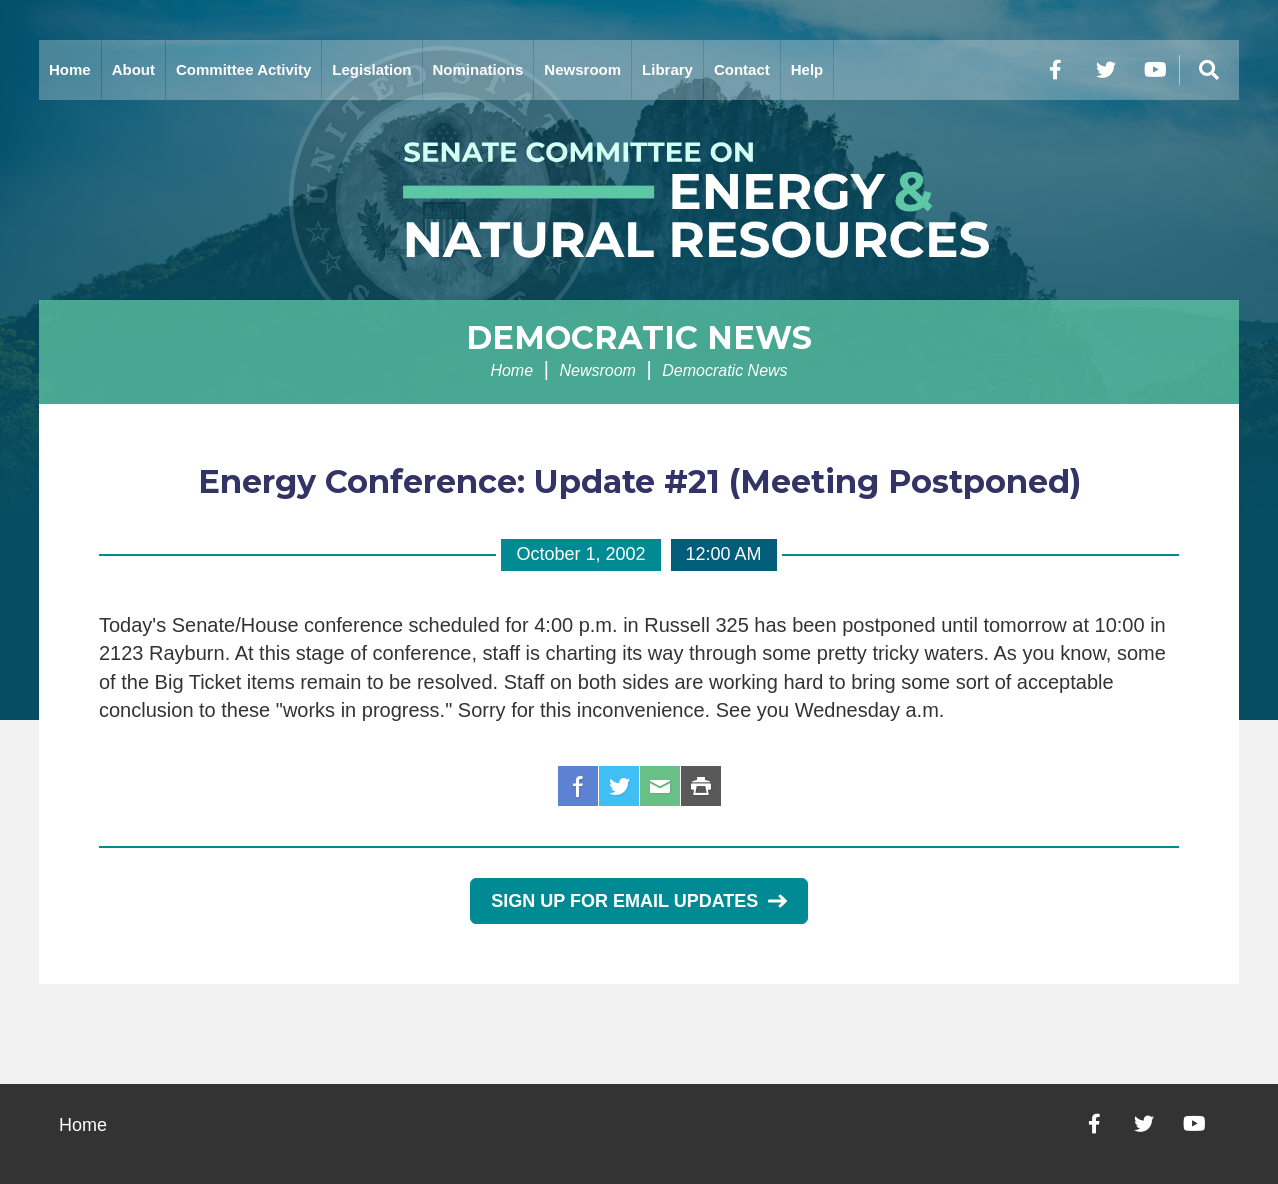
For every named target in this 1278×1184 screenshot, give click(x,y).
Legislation (371, 69)
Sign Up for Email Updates (638, 901)
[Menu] (1209, 70)
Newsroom (582, 69)
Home (70, 69)
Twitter (619, 786)
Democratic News (639, 337)
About (133, 69)
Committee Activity (243, 69)
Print (701, 786)
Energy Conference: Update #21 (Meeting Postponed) (639, 481)
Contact (742, 69)
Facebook (578, 786)
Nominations (478, 69)
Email (660, 786)
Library (667, 69)
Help (807, 69)
